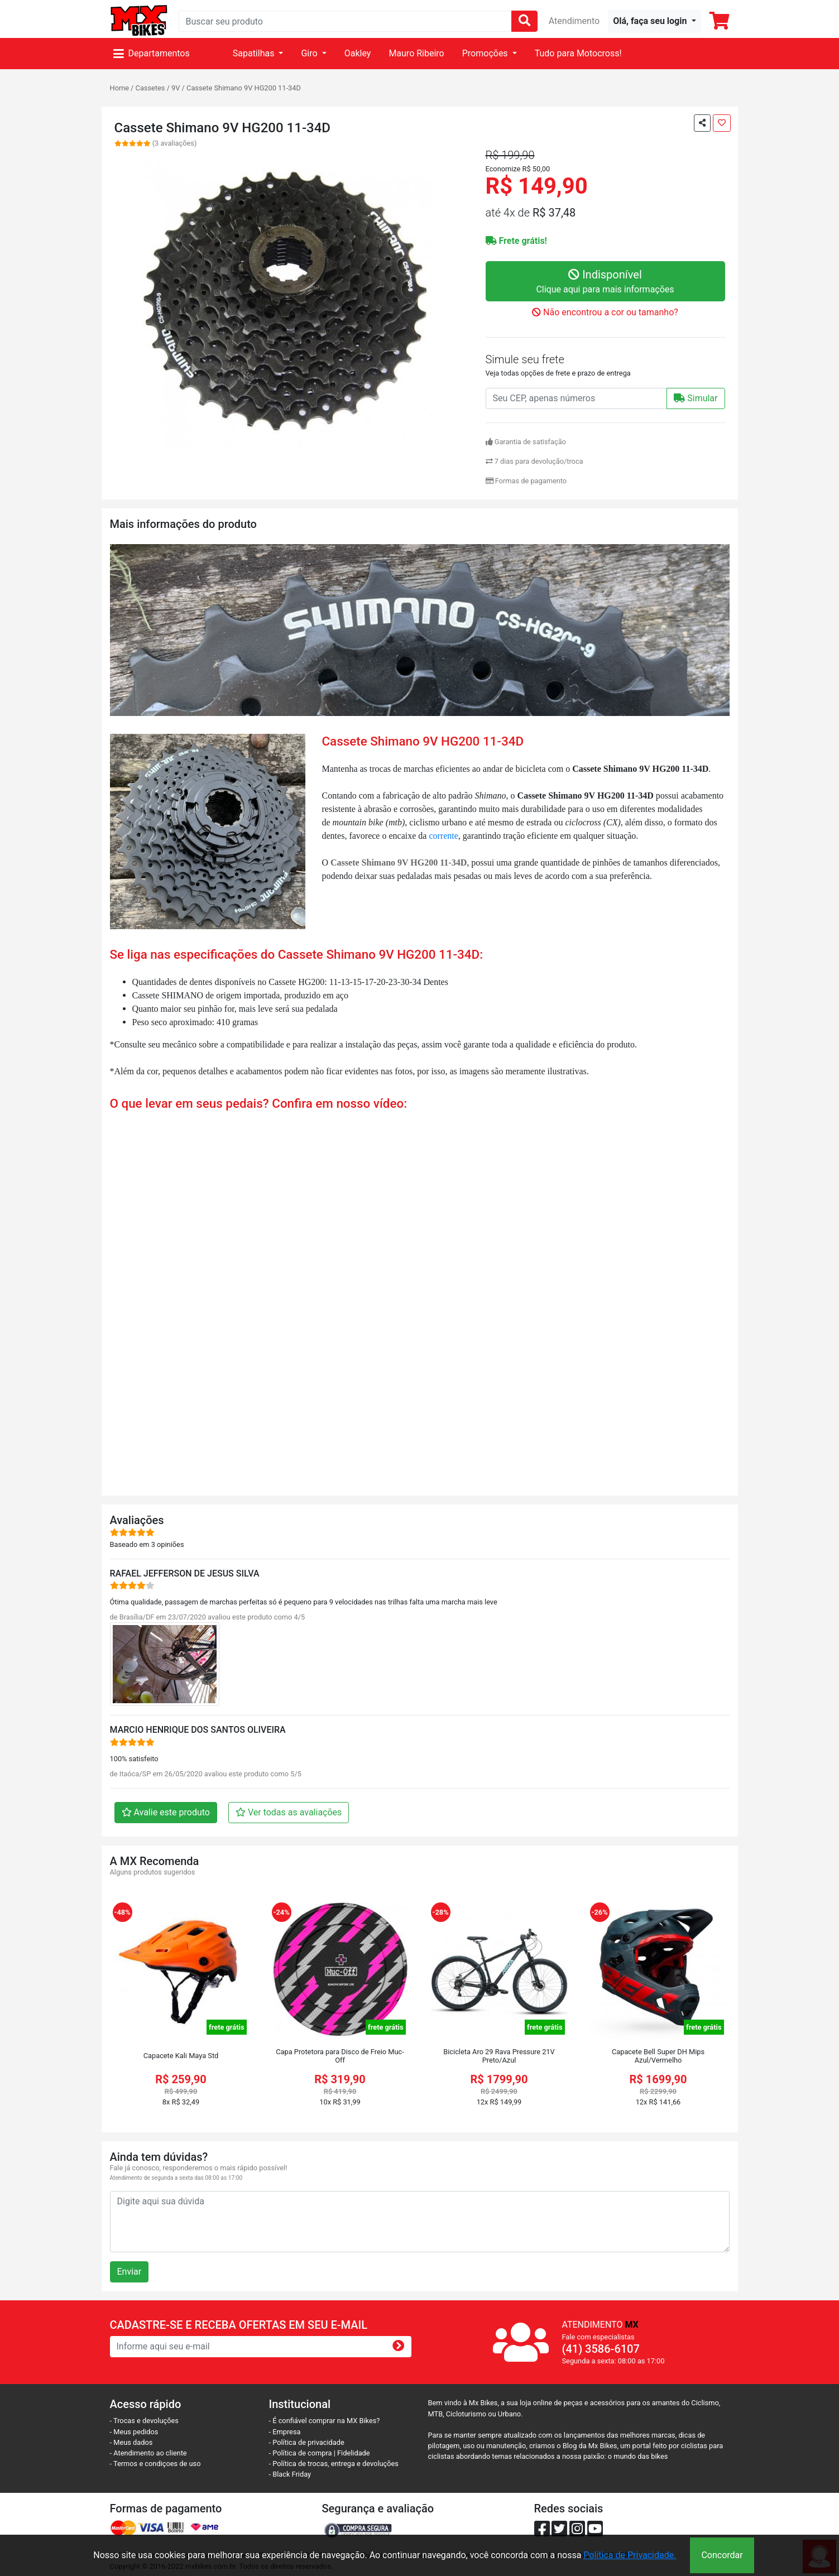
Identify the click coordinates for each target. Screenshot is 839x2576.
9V (175, 88)
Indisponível (605, 282)
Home (119, 88)
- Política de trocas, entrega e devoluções (334, 2463)
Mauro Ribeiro (416, 53)
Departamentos (151, 53)
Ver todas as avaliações (289, 1812)
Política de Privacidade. (629, 2555)
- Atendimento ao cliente (148, 2453)
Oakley (357, 53)
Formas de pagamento (526, 481)
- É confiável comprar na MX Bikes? (324, 2420)
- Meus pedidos (134, 2432)
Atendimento (574, 21)
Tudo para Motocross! (578, 53)
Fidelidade (353, 2453)
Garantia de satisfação (526, 442)
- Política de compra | (303, 2453)
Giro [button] (310, 53)
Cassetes (150, 88)
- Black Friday (290, 2474)
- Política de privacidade (306, 2442)
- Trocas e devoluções (144, 2420)
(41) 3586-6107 (601, 2349)
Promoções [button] (486, 53)
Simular (695, 398)
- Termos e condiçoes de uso (155, 2463)
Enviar (129, 2271)
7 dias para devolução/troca (534, 461)
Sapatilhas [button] (255, 53)
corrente (443, 835)
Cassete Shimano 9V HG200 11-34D (243, 88)
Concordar (721, 2555)
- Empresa (285, 2432)
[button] (654, 21)
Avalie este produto (166, 1812)
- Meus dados (131, 2442)
